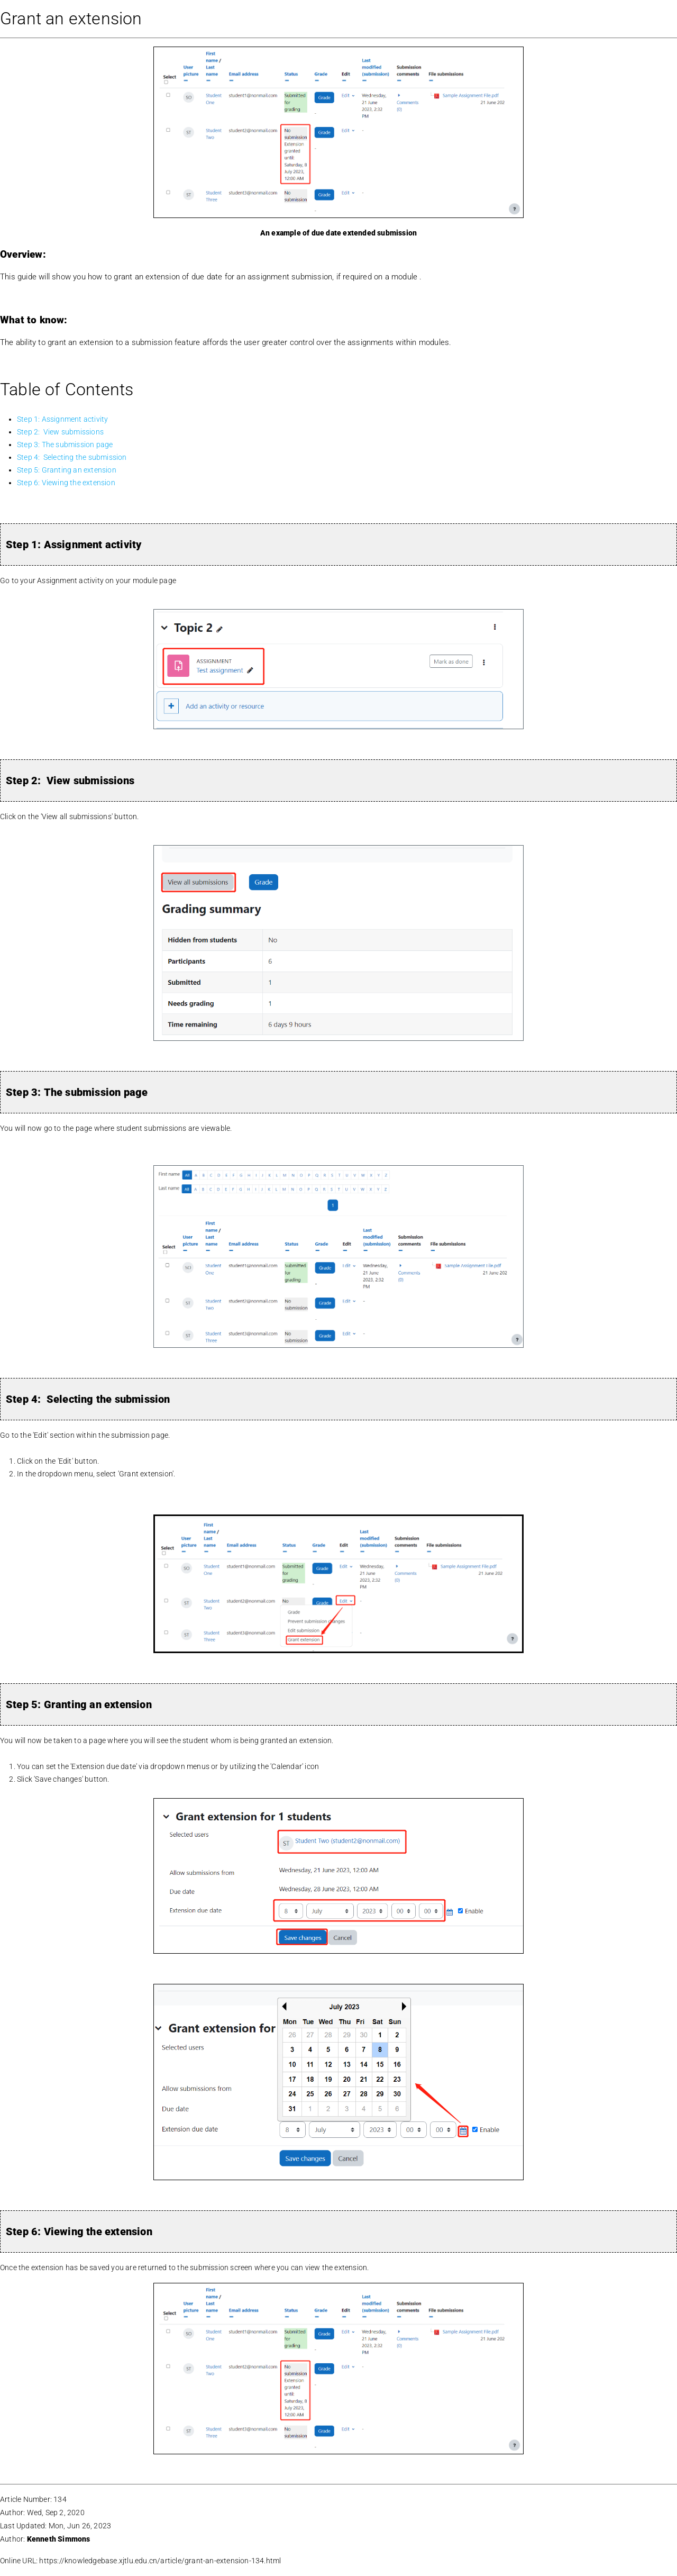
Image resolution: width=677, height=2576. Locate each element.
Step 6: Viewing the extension (67, 482)
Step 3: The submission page (65, 444)
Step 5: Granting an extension (67, 470)
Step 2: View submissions (60, 432)
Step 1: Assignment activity (62, 419)
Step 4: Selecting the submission (72, 457)
